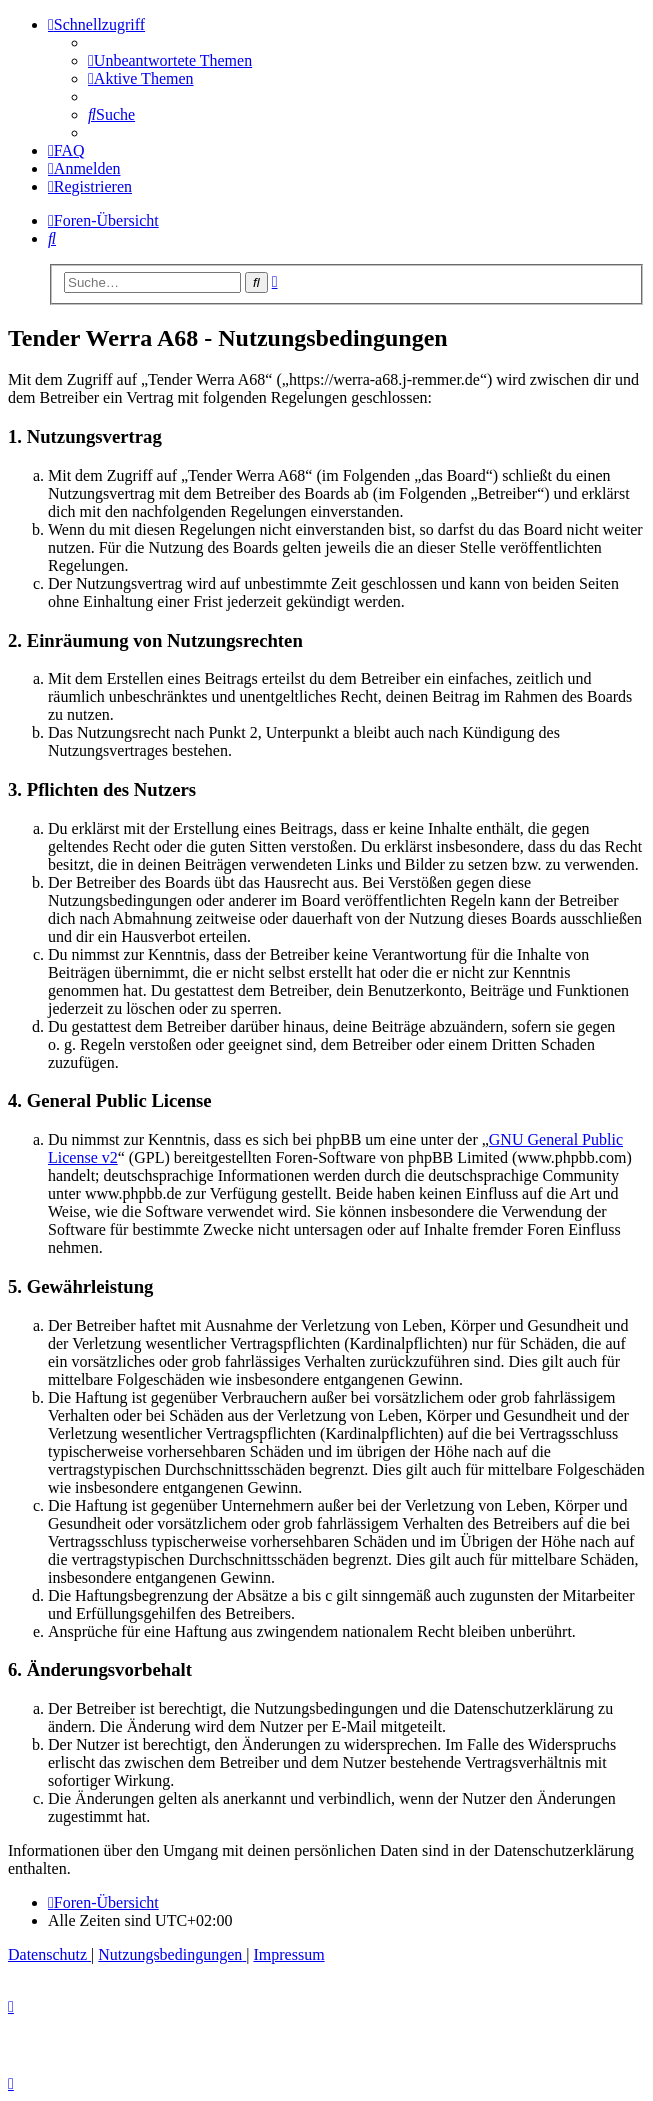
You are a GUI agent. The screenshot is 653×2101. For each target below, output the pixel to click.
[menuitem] (170, 60)
